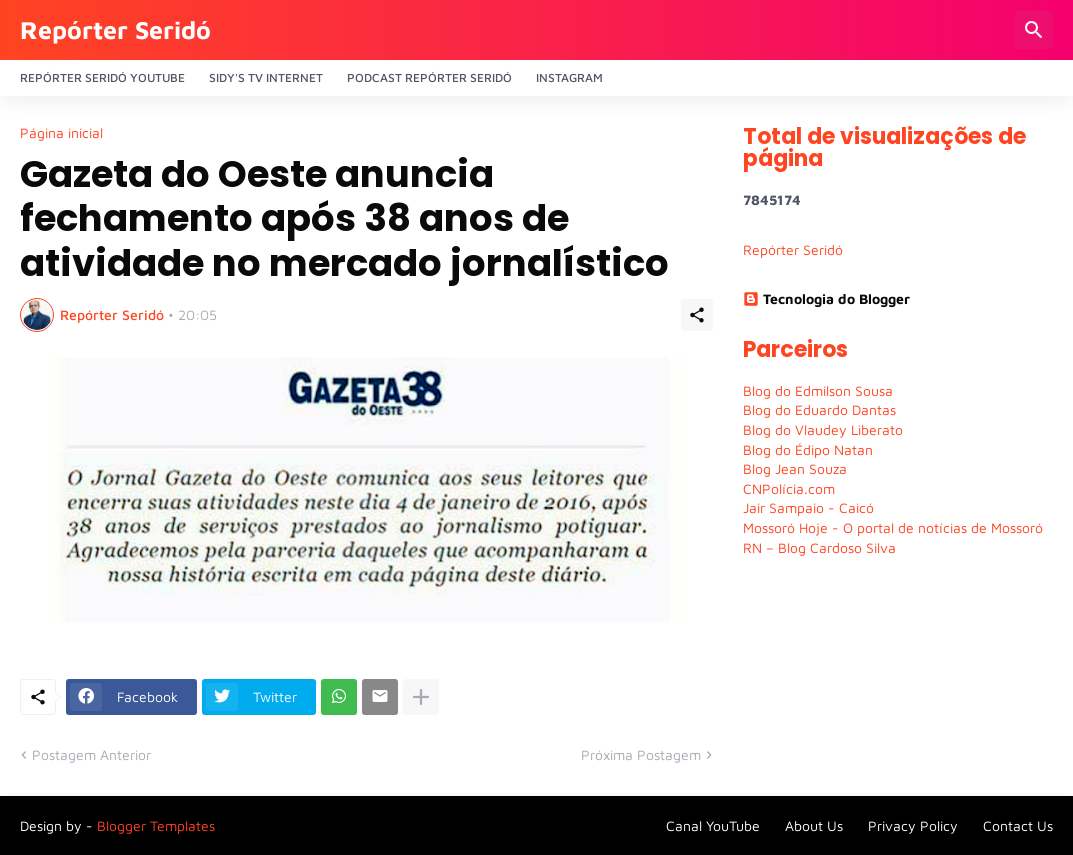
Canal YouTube (713, 825)
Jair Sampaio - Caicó (808, 507)
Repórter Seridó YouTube (102, 77)
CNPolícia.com (789, 488)
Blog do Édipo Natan (808, 449)
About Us (814, 825)
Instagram (569, 77)
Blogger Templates (156, 825)
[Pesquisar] (1034, 30)
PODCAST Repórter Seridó (429, 77)
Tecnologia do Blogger (826, 298)
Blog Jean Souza (795, 468)
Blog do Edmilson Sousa (818, 390)
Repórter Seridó (115, 29)
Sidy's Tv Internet (266, 77)
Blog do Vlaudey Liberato (823, 429)
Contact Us (1018, 825)
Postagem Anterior (91, 754)
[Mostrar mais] (421, 697)
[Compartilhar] (697, 315)
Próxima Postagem (641, 754)
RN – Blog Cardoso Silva (819, 547)
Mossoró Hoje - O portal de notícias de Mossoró (893, 527)
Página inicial (61, 133)
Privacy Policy (913, 825)
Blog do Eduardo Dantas (819, 409)
